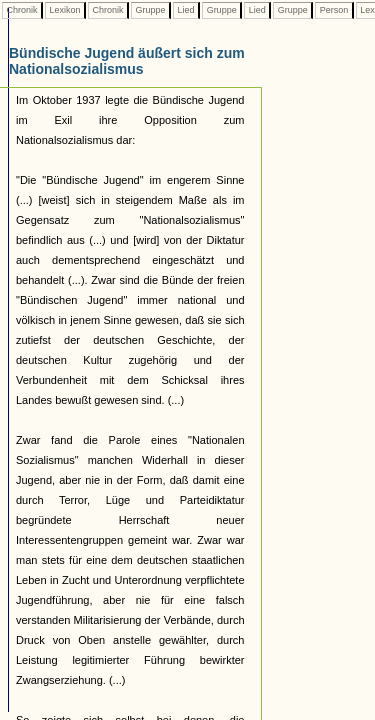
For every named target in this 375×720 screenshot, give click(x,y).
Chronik (22, 10)
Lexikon (65, 10)
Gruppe (150, 10)
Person (334, 10)
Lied (186, 10)
